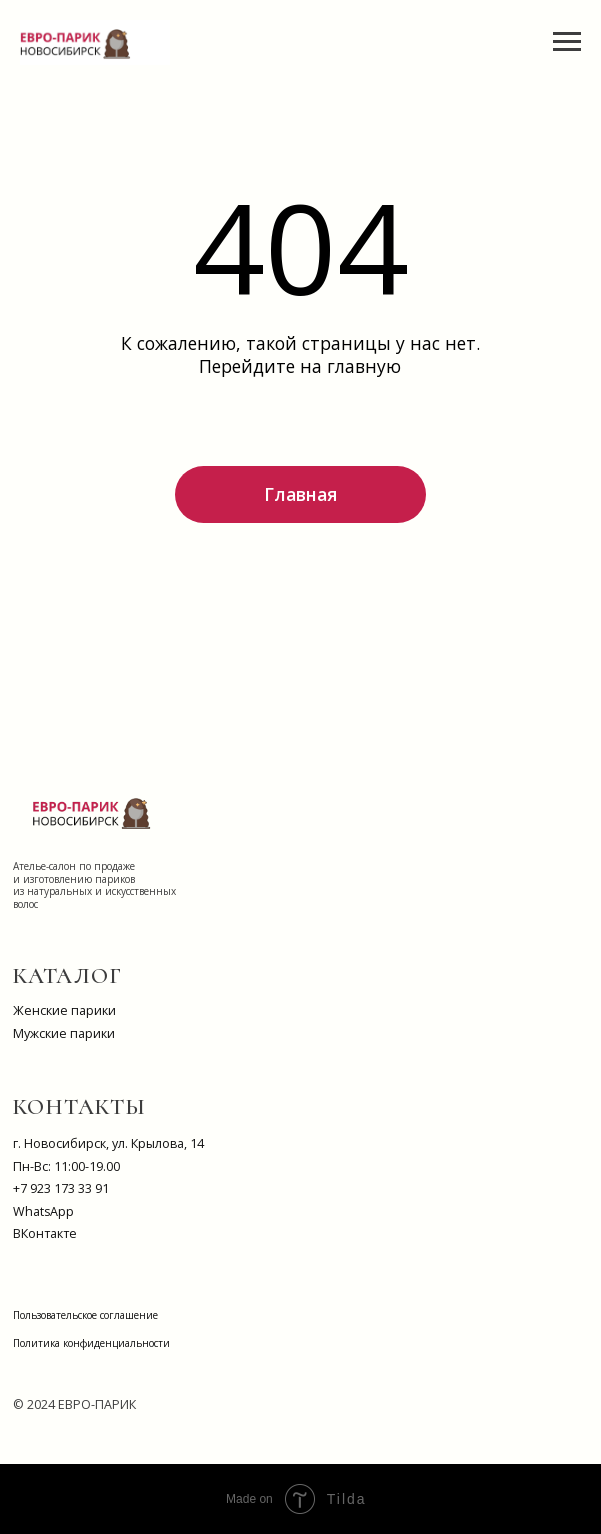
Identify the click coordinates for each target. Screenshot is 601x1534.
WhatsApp (43, 1211)
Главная (300, 494)
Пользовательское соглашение (85, 1315)
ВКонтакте (45, 1233)
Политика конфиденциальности (91, 1343)
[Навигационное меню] (567, 42)
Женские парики (64, 1010)
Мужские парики (64, 1033)
